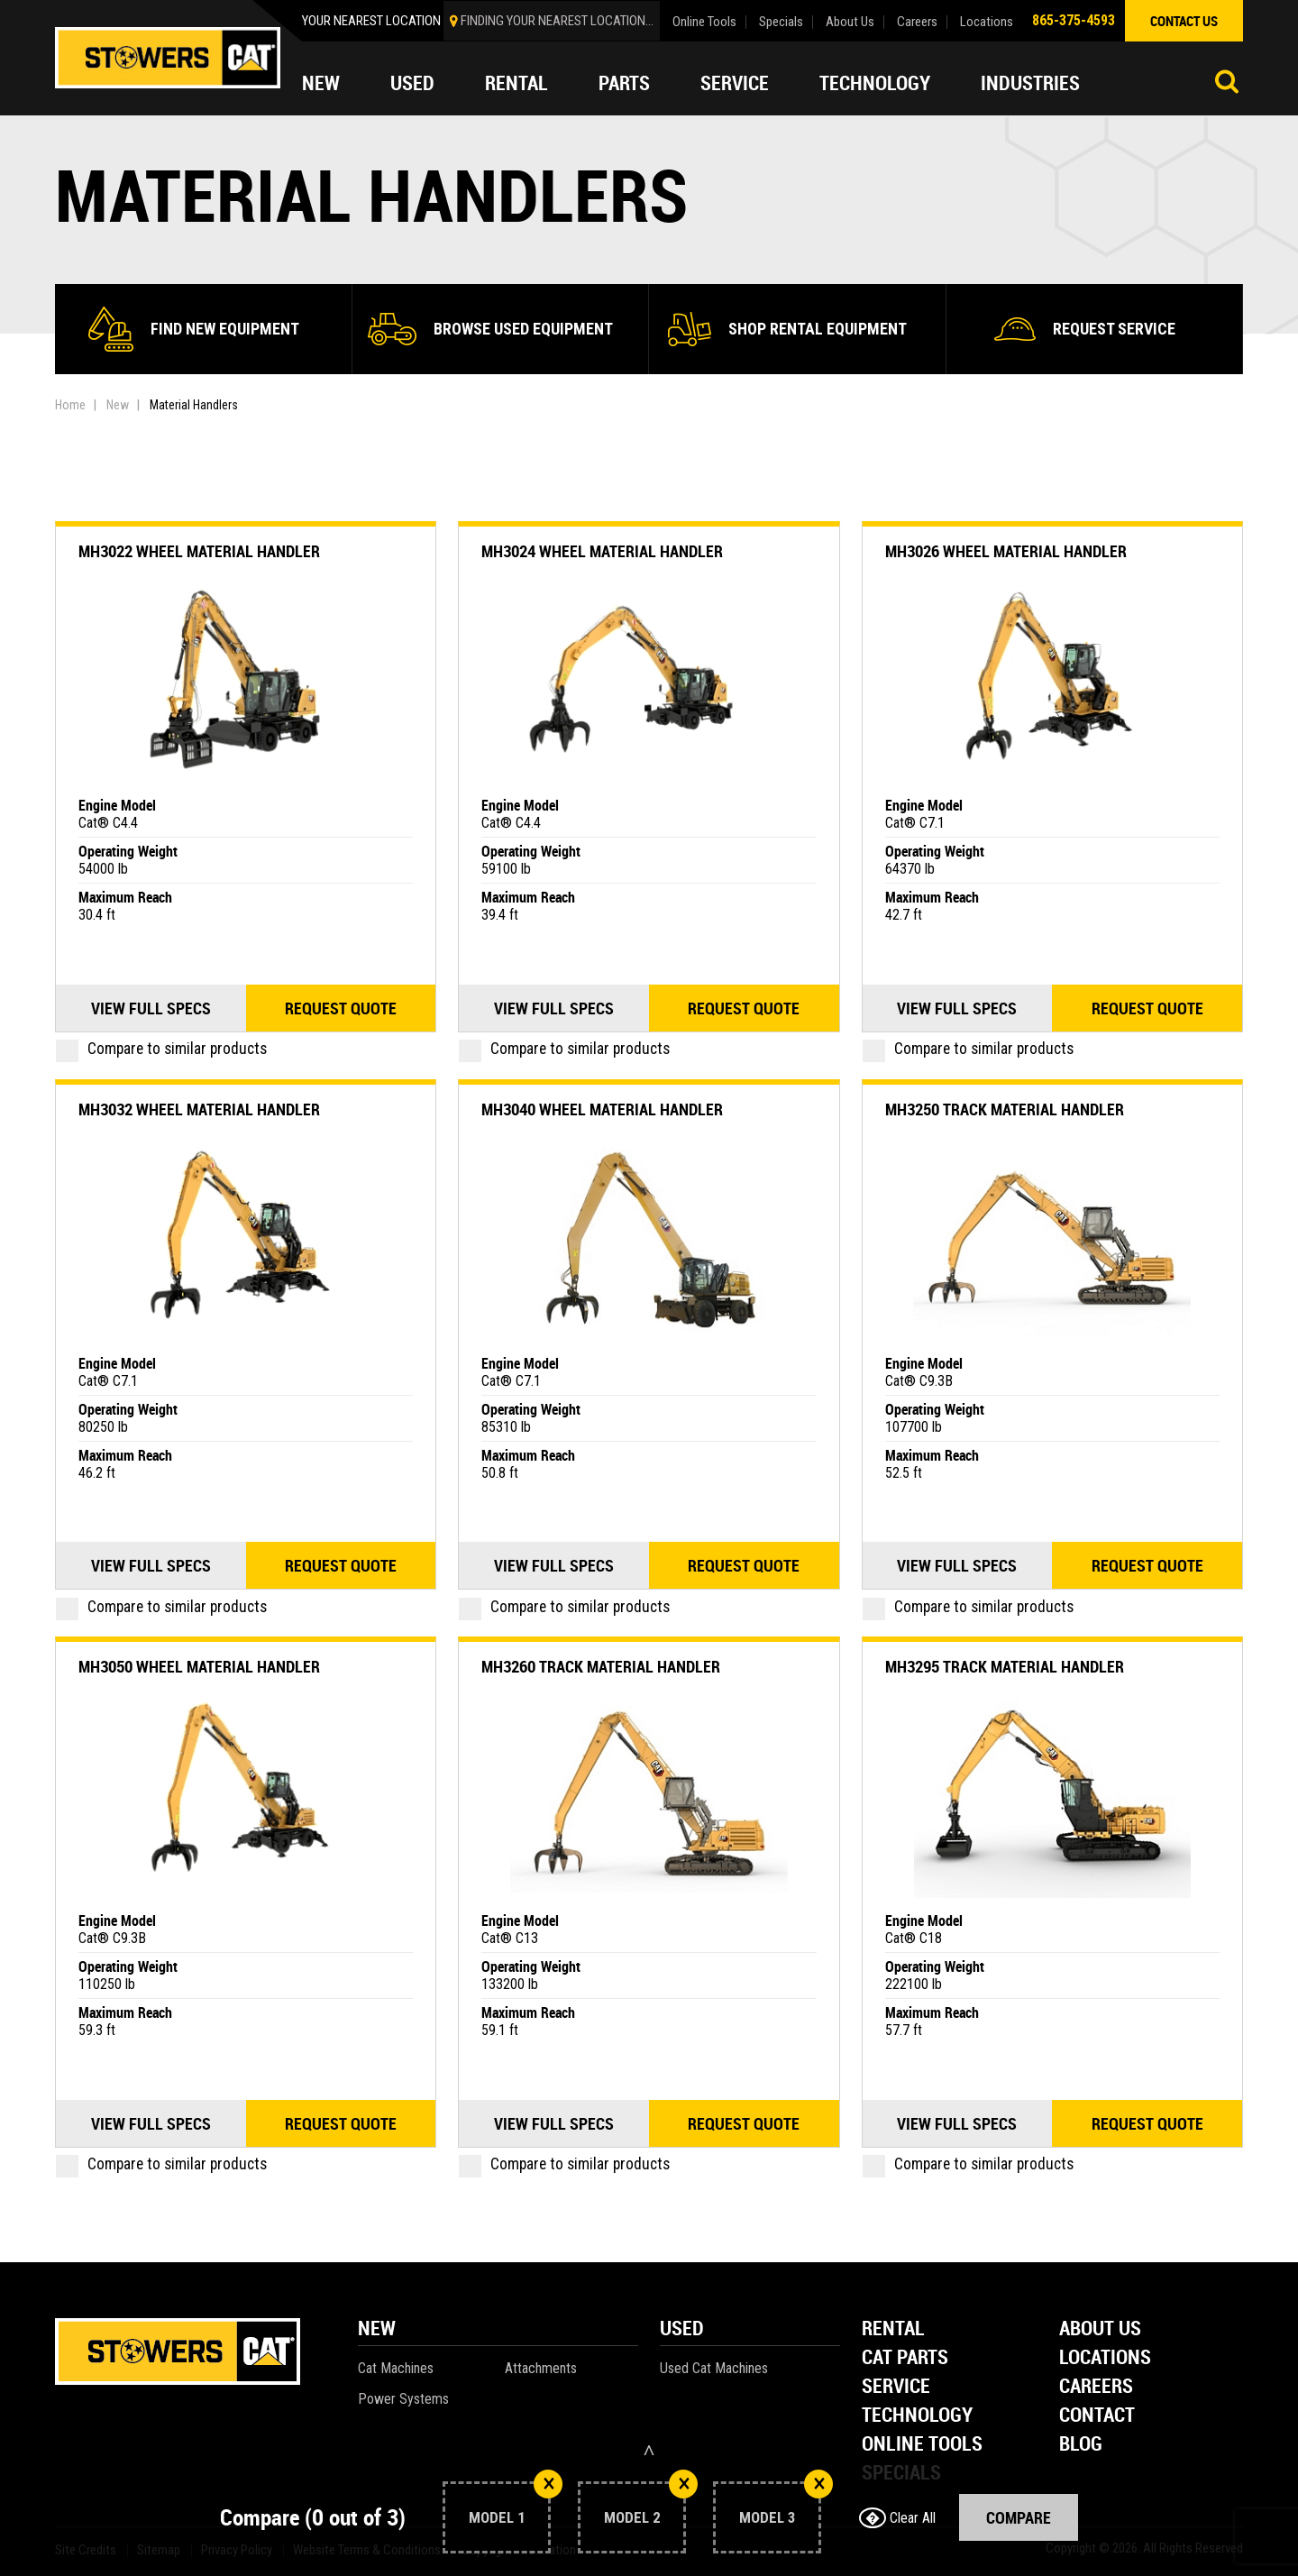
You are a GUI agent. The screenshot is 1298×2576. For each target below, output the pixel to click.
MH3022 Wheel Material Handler (199, 551)
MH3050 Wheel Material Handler (199, 1666)
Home (70, 405)
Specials (781, 22)
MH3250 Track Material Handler (1004, 1109)
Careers (917, 22)
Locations (986, 22)
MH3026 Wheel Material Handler (1006, 551)
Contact (1097, 2416)
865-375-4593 (1073, 20)
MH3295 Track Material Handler (1004, 1666)
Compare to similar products (161, 1049)
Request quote (341, 1008)
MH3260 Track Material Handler (600, 1666)
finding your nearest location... (557, 21)
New (321, 83)
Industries (1030, 83)
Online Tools (704, 22)
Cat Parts (905, 2358)
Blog (1080, 2445)
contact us (1184, 21)
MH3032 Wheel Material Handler (199, 1109)
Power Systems (403, 2398)
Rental (516, 83)
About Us (850, 22)
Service (734, 83)
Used (412, 83)
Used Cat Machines (714, 2368)
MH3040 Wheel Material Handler (602, 1109)
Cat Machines (396, 2368)
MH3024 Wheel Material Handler (602, 551)
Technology (874, 83)
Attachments (541, 2368)
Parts (624, 83)
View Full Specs (151, 1008)
